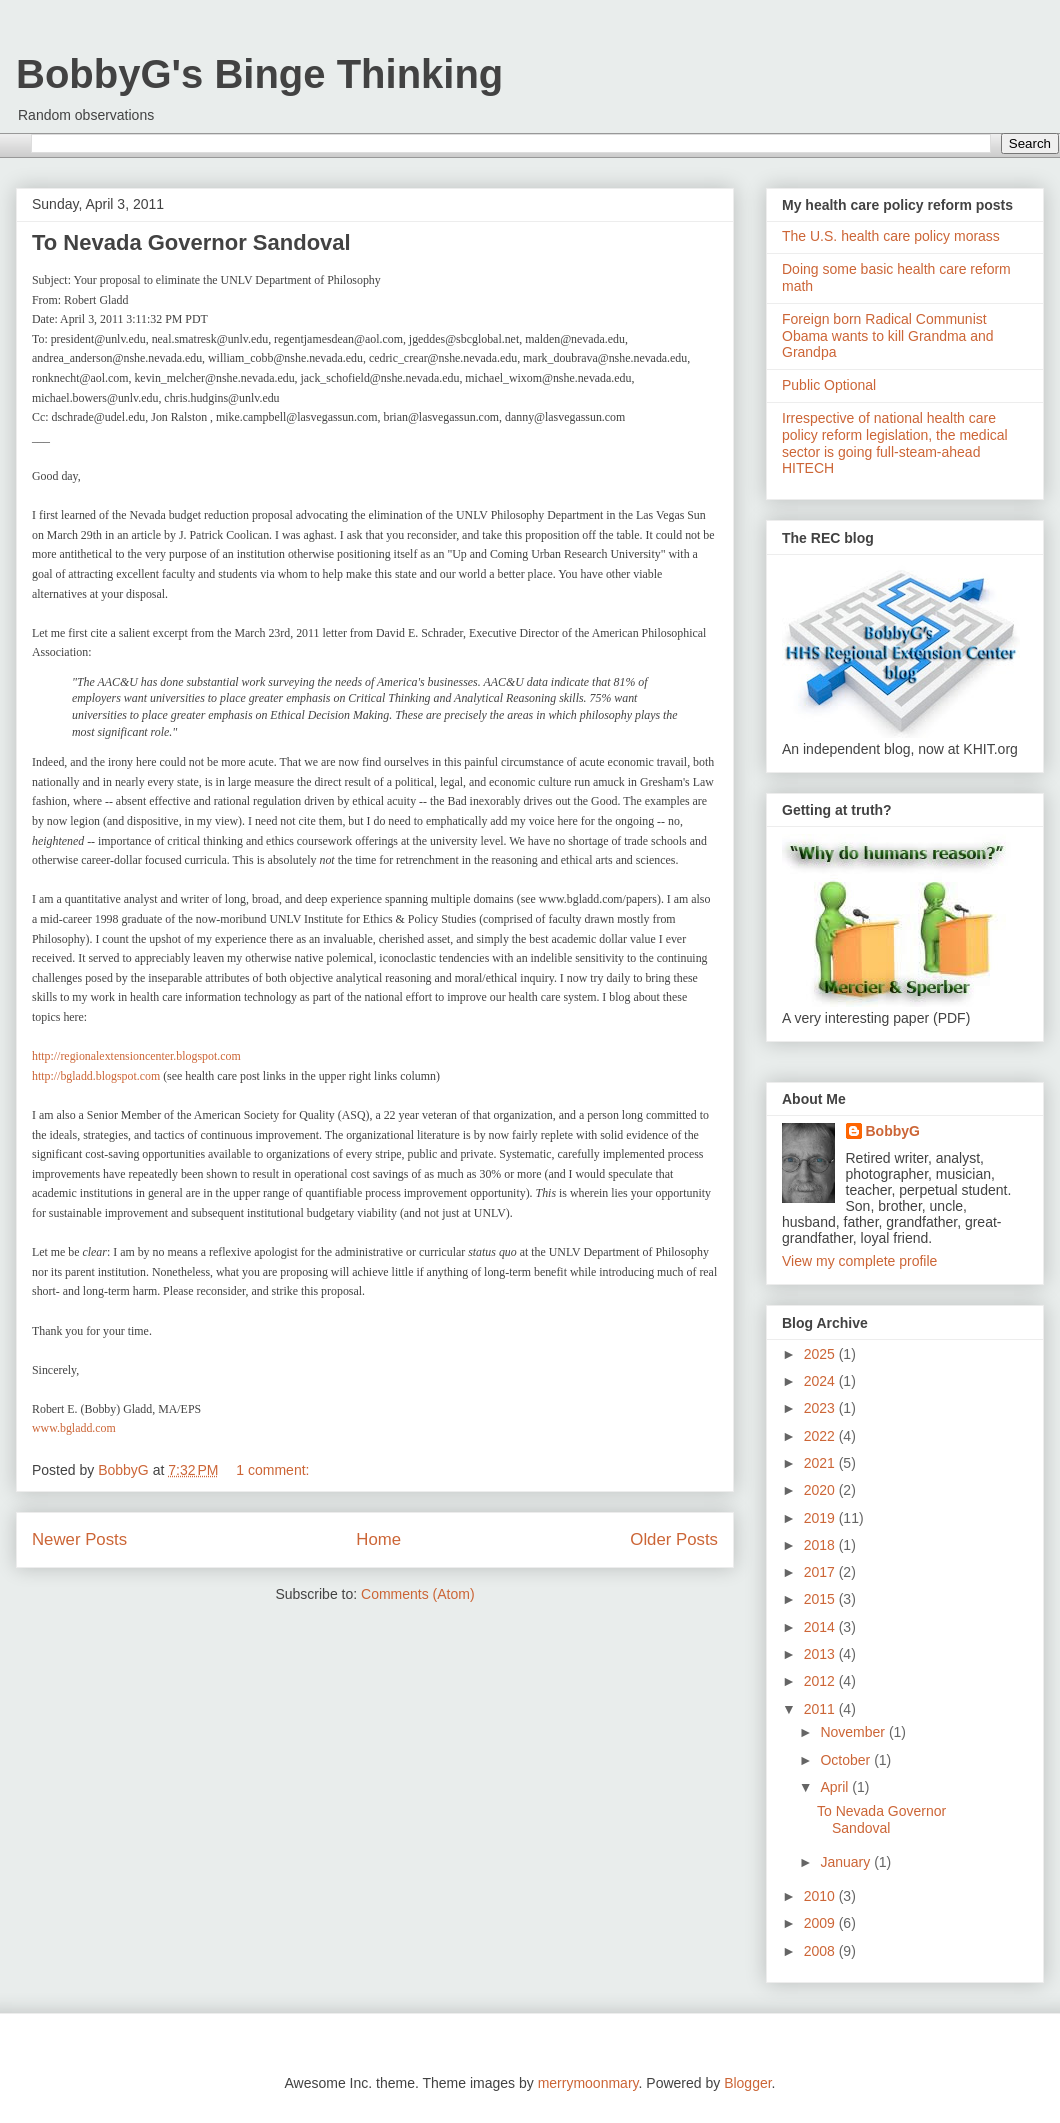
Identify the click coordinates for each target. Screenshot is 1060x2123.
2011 (821, 1709)
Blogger (747, 2083)
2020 (821, 1490)
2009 (821, 1923)
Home (378, 1539)
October (847, 1760)
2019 (821, 1518)
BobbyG (893, 1131)
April (836, 1787)
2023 (821, 1408)
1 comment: (274, 1470)
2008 (821, 1951)
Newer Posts (79, 1539)
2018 (821, 1545)
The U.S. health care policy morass (891, 236)
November (854, 1732)
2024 (821, 1381)
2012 (821, 1681)
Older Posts (674, 1539)
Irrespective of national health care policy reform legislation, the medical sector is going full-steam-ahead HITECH (895, 443)
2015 (821, 1599)
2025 (821, 1354)
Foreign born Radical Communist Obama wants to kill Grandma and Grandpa (888, 336)
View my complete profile (859, 1261)
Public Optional (829, 385)
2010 (821, 1896)
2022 (821, 1436)
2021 (821, 1463)
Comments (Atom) (418, 1594)
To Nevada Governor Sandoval (191, 242)
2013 (821, 1654)
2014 (821, 1627)
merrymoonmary (588, 2083)
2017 (821, 1572)
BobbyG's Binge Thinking (259, 74)
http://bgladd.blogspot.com (96, 1076)
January (847, 1862)
